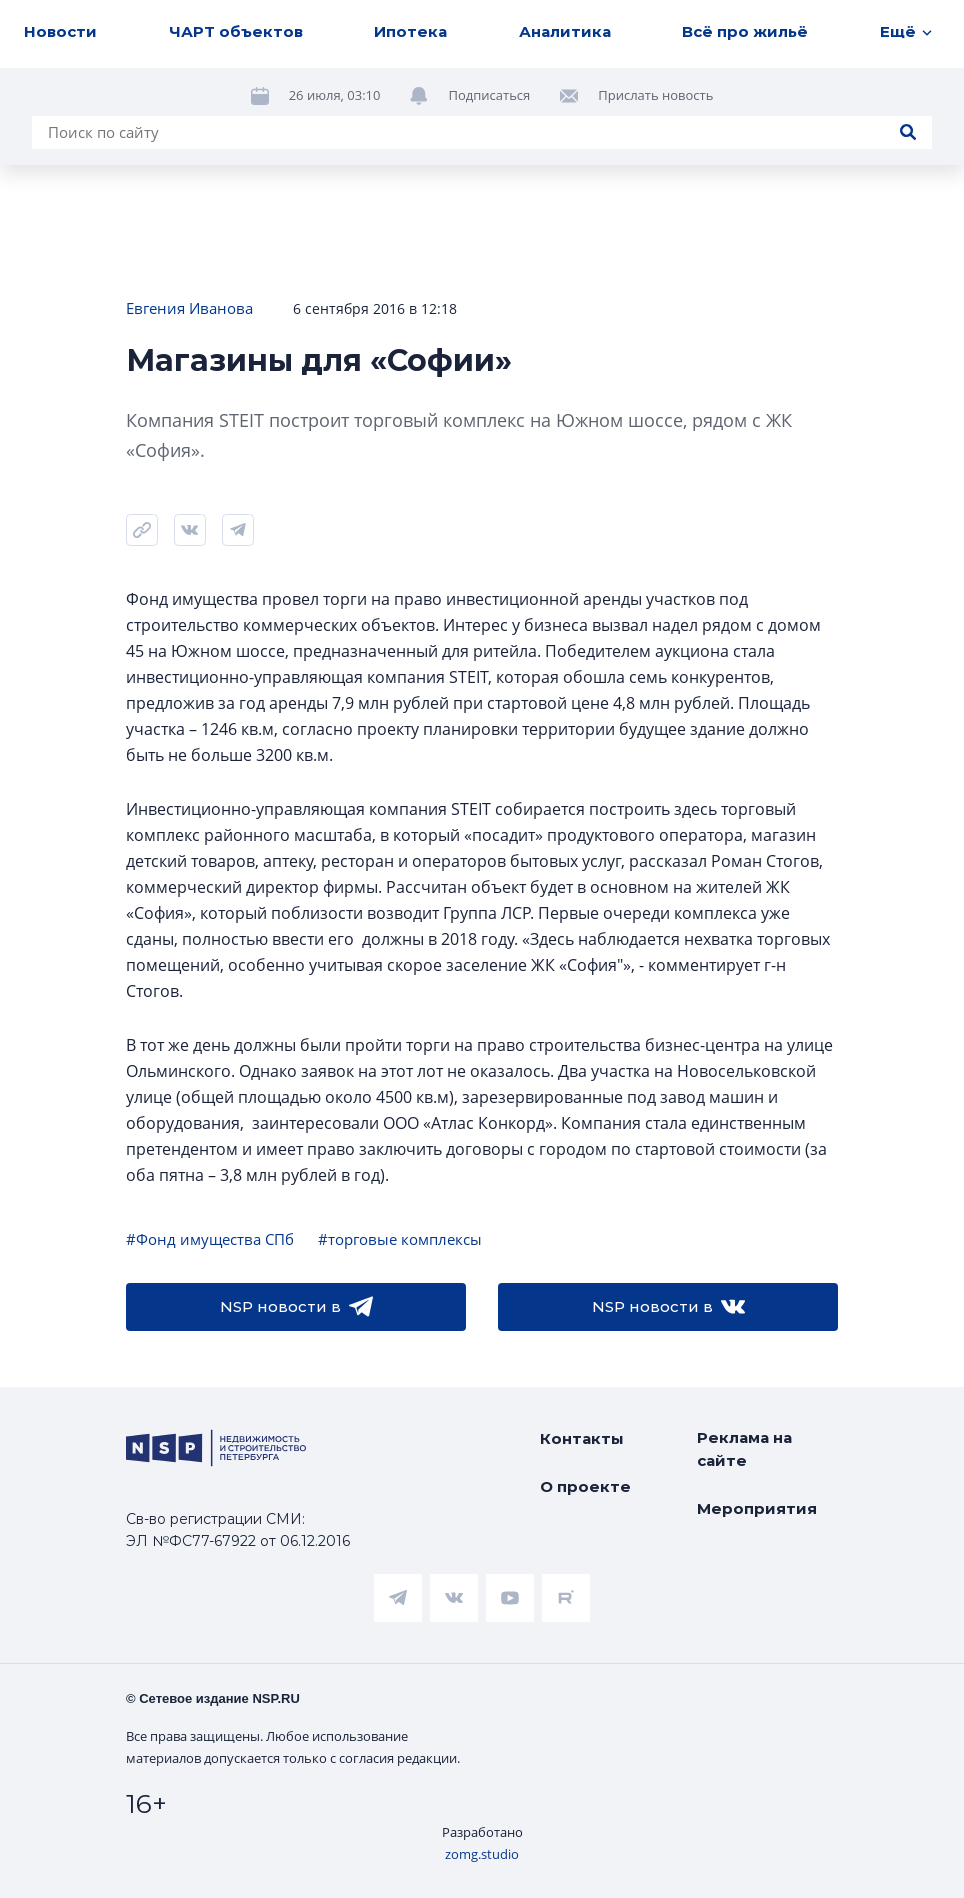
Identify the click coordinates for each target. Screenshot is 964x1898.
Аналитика (565, 31)
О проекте (585, 1486)
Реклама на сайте (744, 1449)
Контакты (582, 1438)
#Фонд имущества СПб (210, 1239)
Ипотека (410, 31)
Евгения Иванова (189, 308)
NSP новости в (296, 1307)
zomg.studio (482, 1854)
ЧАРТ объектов (236, 31)
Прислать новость (655, 95)
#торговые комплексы (400, 1239)
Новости (60, 31)
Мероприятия (757, 1508)
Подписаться (489, 95)
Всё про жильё (745, 31)
